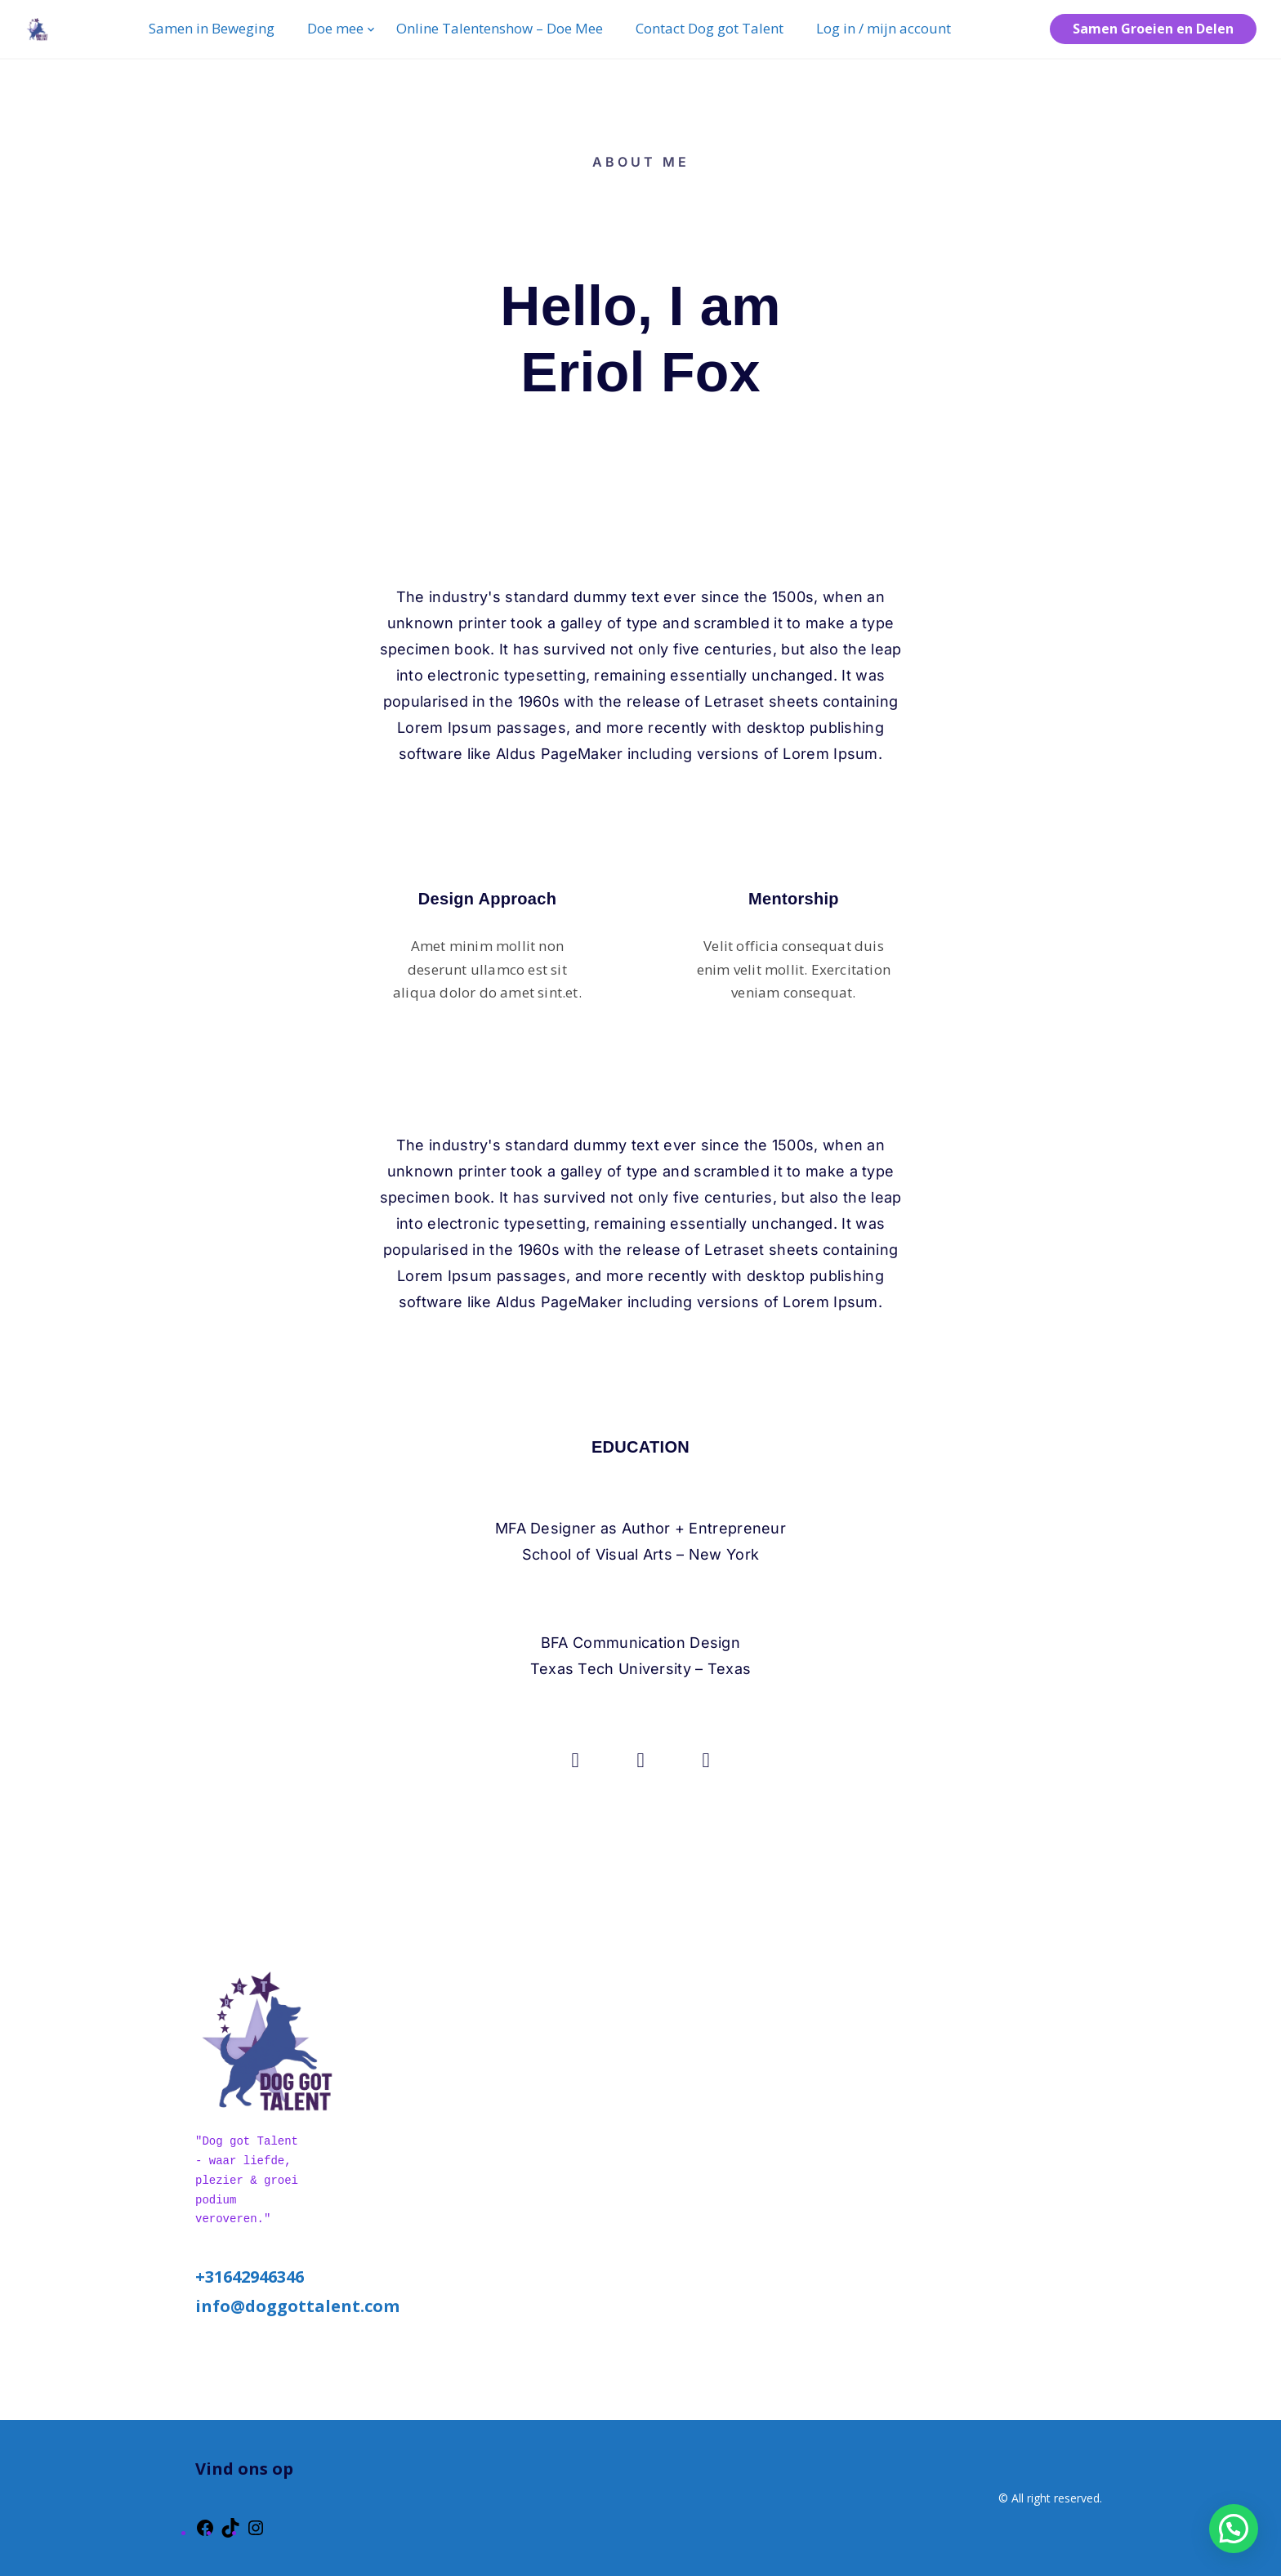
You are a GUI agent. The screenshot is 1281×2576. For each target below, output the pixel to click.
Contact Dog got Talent (709, 28)
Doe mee (335, 28)
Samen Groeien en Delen (1153, 29)
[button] (1233, 2528)
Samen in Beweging (211, 28)
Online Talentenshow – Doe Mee (499, 28)
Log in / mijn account (883, 28)
